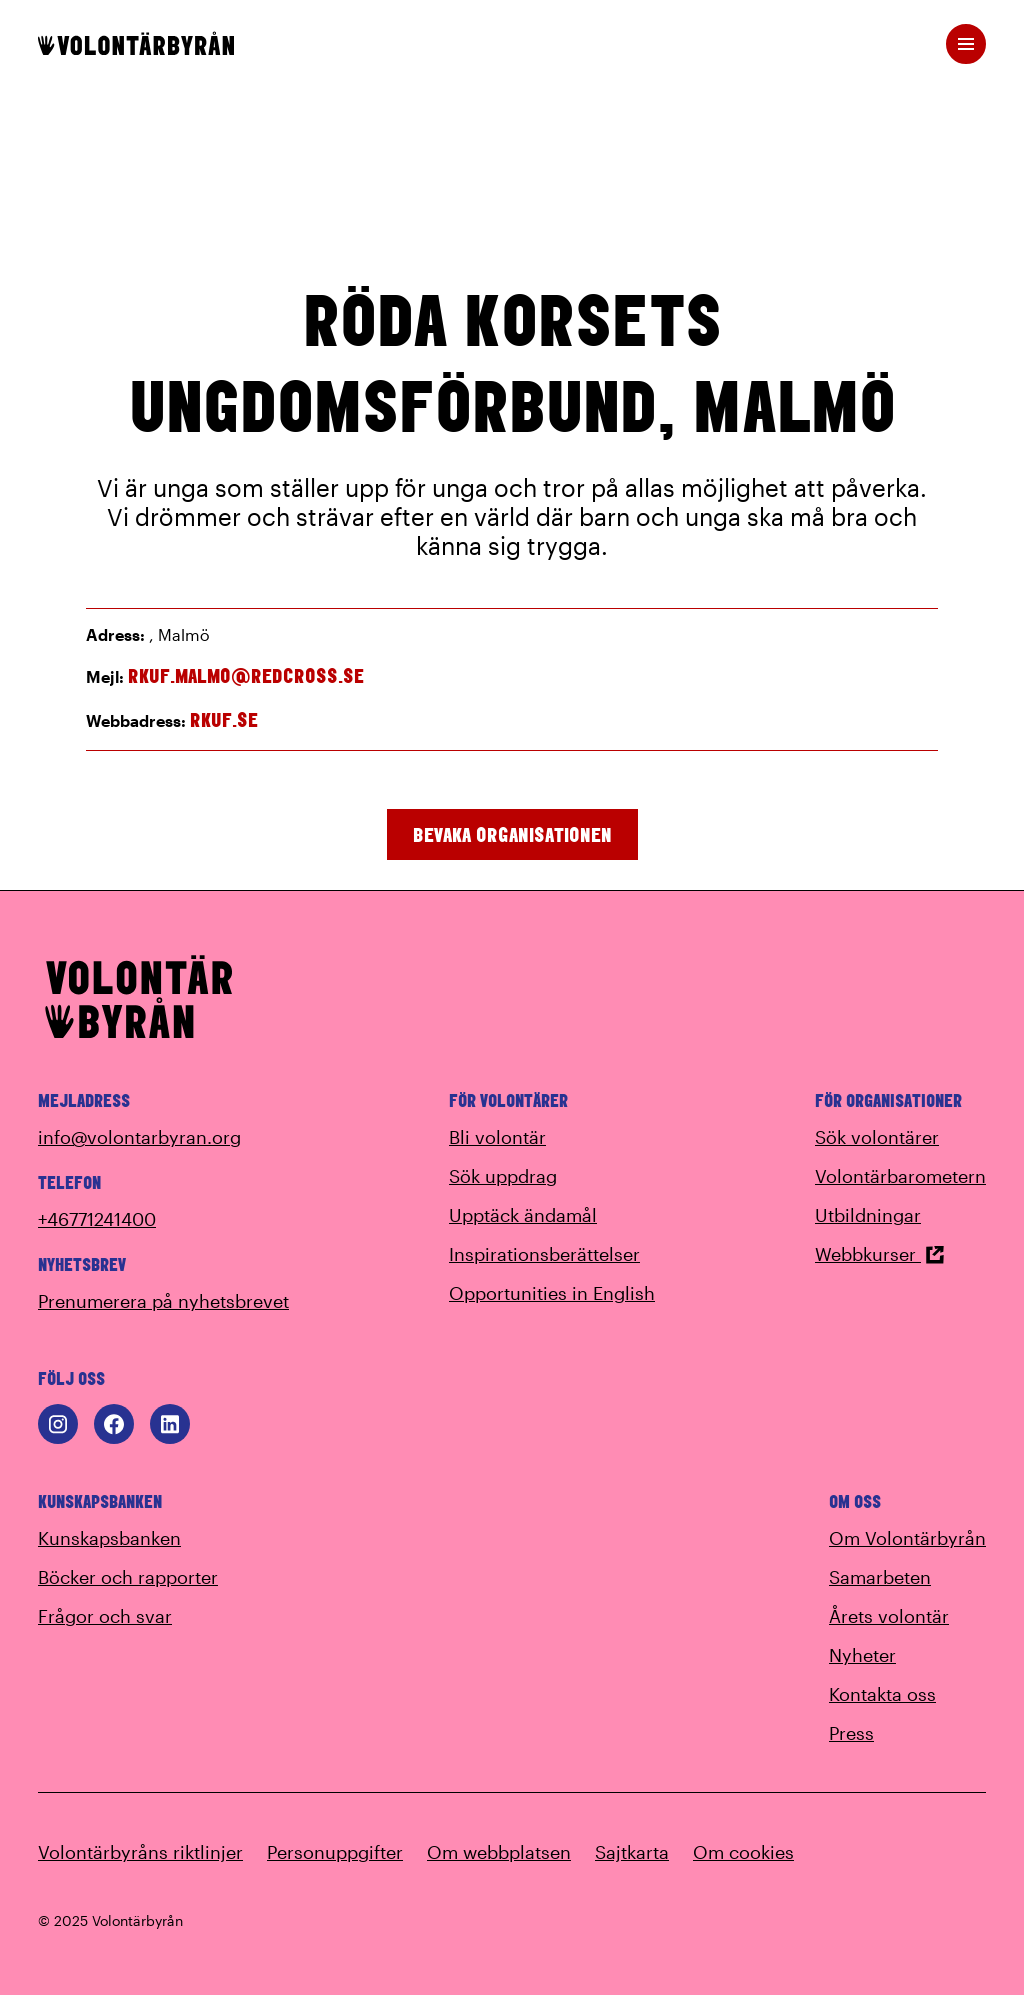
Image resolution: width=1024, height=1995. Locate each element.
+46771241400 (97, 1219)
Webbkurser (880, 1254)
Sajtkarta (632, 1852)
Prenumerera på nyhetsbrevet (163, 1301)
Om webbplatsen (499, 1852)
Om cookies (743, 1852)
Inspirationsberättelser (544, 1254)
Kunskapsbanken (109, 1538)
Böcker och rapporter (128, 1577)
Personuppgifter (335, 1852)
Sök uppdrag (503, 1176)
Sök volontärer (877, 1137)
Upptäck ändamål (523, 1215)
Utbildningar (868, 1215)
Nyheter (862, 1655)
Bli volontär (497, 1137)
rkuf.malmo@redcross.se (246, 675)
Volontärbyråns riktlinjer (140, 1852)
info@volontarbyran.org (139, 1137)
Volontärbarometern (900, 1176)
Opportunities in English (552, 1293)
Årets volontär (889, 1616)
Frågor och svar (105, 1616)
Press (851, 1733)
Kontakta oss (882, 1694)
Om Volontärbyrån (907, 1538)
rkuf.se (224, 719)
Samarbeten (880, 1577)
